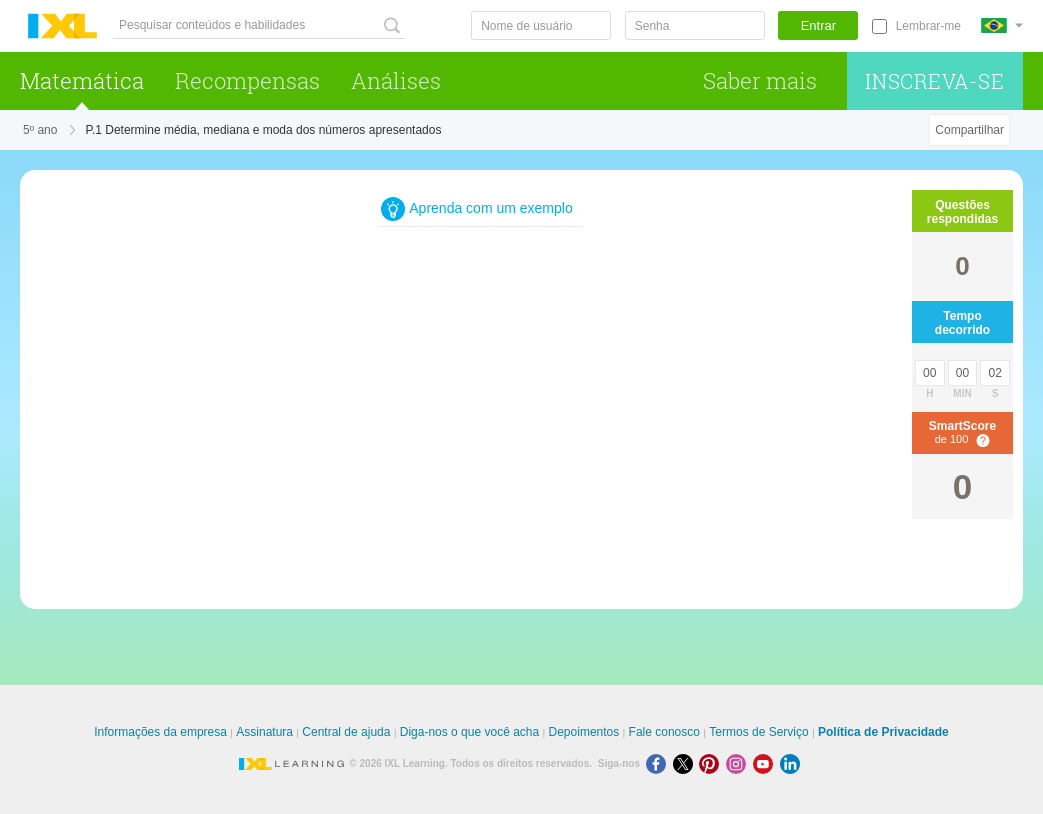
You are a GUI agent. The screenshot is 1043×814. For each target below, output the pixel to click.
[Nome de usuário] (541, 25)
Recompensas (247, 80)
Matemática (82, 80)
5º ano (40, 130)
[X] (686, 763)
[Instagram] (739, 763)
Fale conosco (664, 732)
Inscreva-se (935, 81)
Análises (396, 80)
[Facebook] (659, 763)
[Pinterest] (712, 763)
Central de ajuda (346, 732)
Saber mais (760, 80)
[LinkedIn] (792, 763)
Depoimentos (584, 732)
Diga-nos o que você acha (469, 732)
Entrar (818, 25)
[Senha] (695, 25)
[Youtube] (766, 763)
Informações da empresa (160, 732)
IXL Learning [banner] (62, 26)
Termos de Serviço (758, 732)
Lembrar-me (928, 26)
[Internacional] (1002, 25)
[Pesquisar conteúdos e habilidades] (259, 25)
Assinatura (264, 732)
